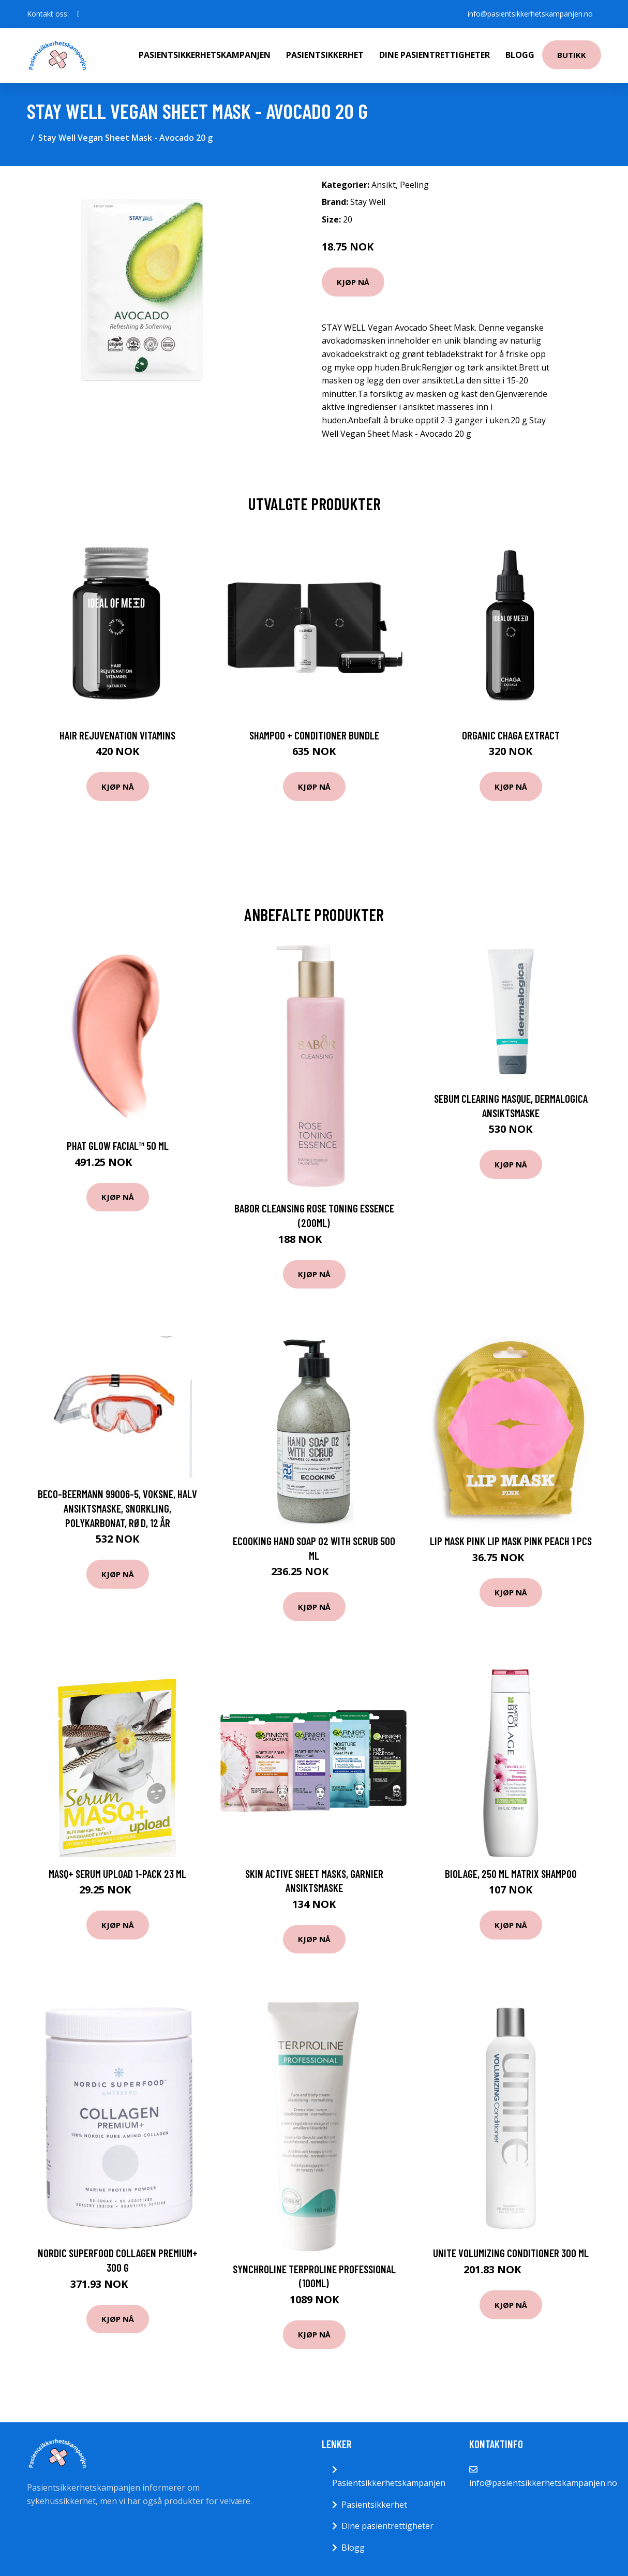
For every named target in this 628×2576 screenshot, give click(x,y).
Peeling (414, 184)
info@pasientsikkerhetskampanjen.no (530, 14)
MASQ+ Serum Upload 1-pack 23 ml (117, 1873)
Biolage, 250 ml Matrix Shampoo (511, 1873)
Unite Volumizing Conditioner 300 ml (511, 2252)
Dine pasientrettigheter (434, 55)
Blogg (519, 55)
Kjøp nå (353, 282)
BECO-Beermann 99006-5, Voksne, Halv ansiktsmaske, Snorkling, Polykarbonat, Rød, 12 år (117, 1508)
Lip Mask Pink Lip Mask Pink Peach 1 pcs (511, 1540)
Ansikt (383, 184)
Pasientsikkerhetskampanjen (205, 55)
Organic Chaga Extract (511, 735)
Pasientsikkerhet (325, 55)
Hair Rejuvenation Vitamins (117, 735)
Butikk (571, 55)
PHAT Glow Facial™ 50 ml (118, 1145)
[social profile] (78, 14)
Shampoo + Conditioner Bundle (314, 735)
